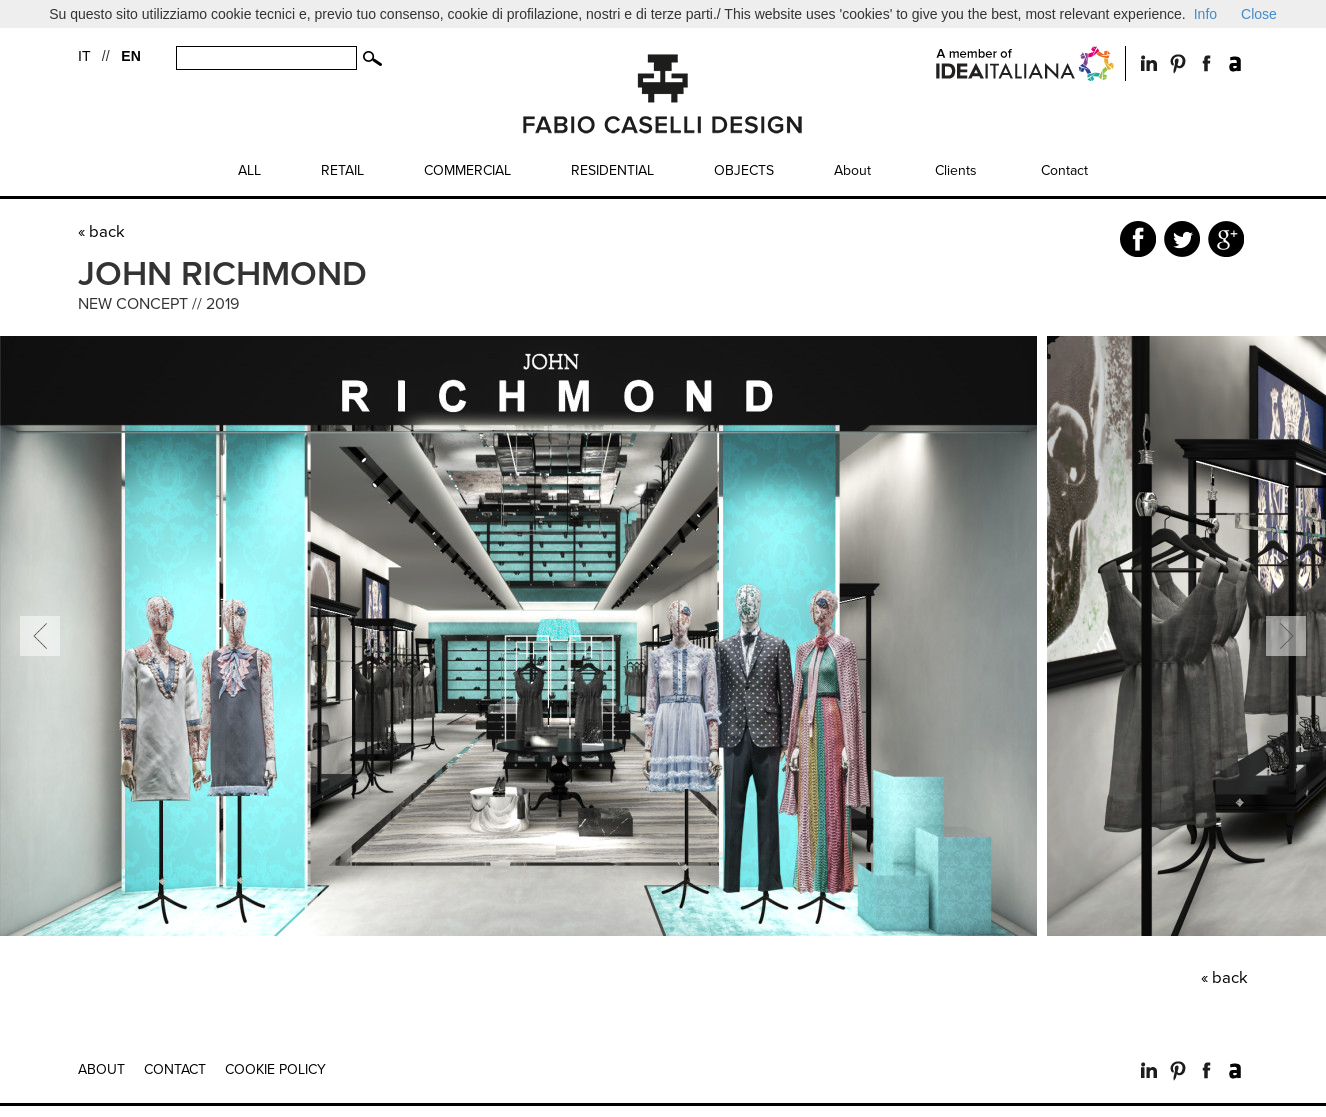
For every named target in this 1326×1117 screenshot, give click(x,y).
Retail (342, 170)
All (249, 170)
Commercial (467, 170)
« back (101, 232)
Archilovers (1235, 63)
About (852, 170)
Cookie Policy (275, 1069)
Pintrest (1177, 63)
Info (1205, 14)
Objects (744, 170)
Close (1259, 14)
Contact (1064, 170)
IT (84, 56)
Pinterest (1177, 1070)
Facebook (1206, 63)
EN (130, 56)
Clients (956, 170)
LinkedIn (1148, 63)
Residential (612, 170)
